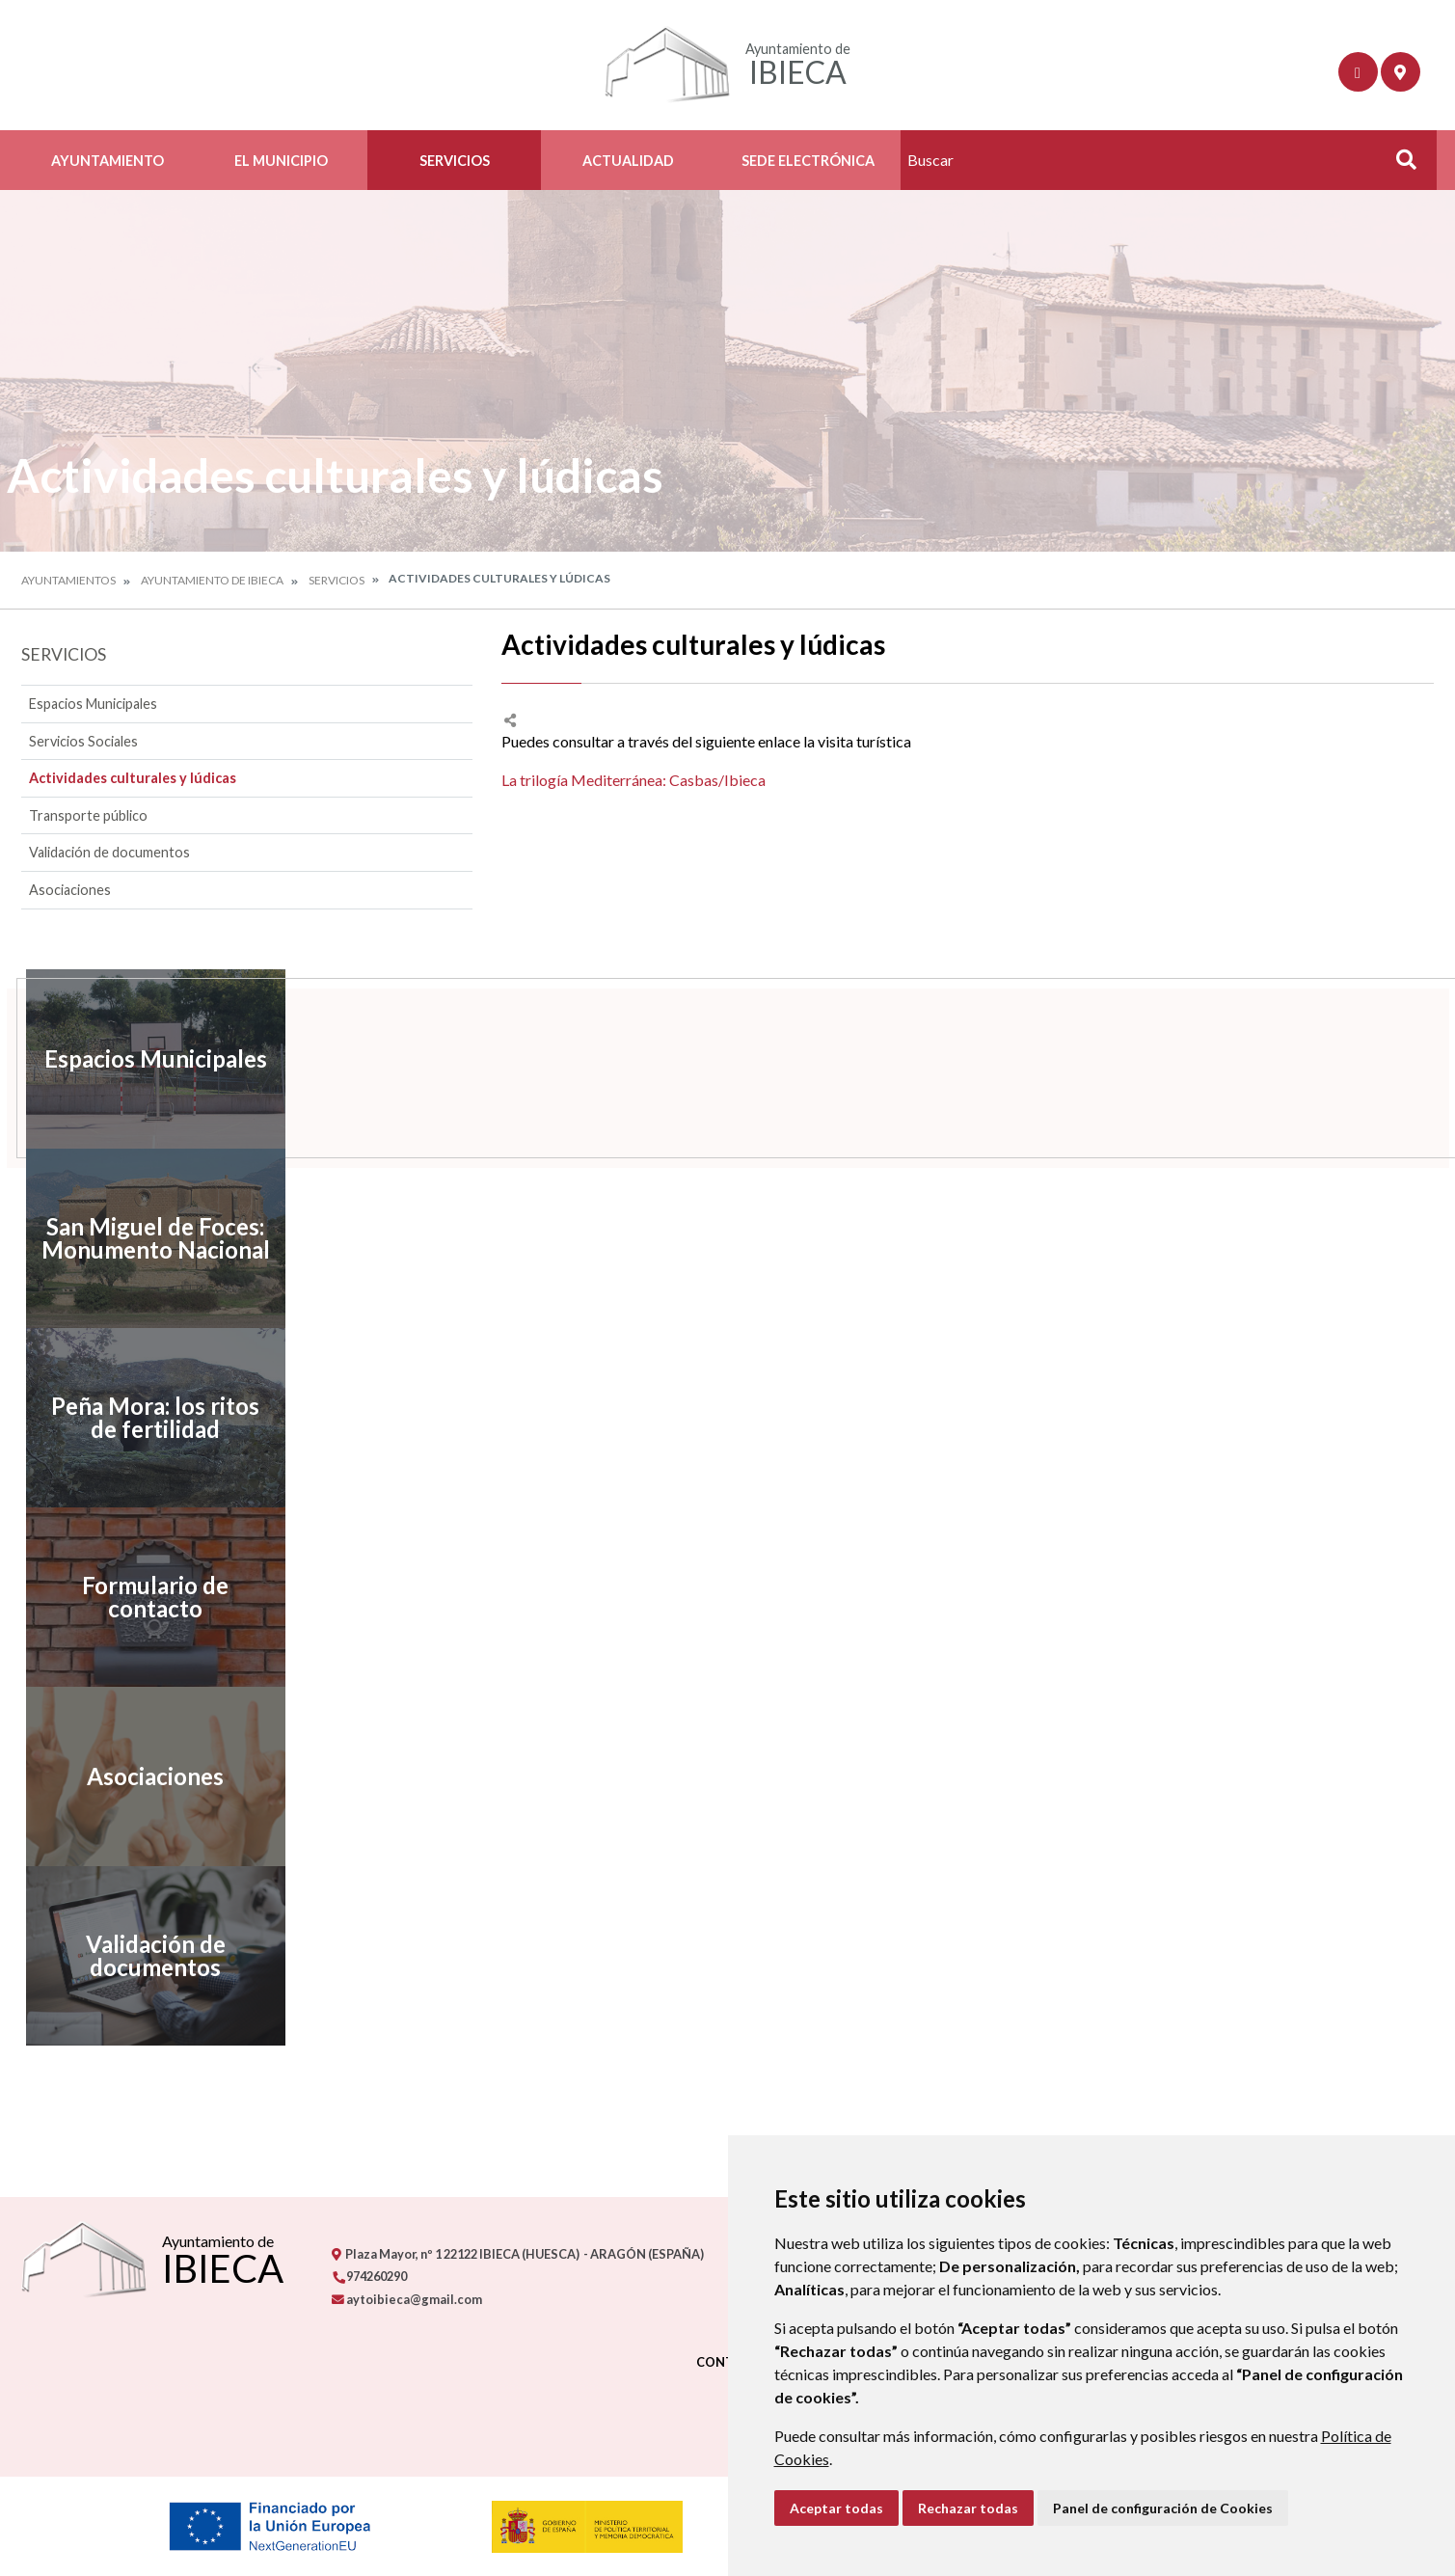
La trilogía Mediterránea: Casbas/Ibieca (633, 780)
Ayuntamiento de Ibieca (212, 580)
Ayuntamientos (68, 580)
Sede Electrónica (808, 160)
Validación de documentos (109, 852)
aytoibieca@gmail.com (407, 2299)
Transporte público (88, 815)
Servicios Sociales (83, 741)
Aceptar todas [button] (836, 2508)
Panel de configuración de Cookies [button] (1163, 2508)
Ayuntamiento (107, 160)
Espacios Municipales (93, 703)
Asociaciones (70, 889)
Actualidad (628, 160)
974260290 (369, 2276)
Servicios (454, 160)
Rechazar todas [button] (968, 2508)
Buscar (1400, 165)
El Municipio (281, 160)
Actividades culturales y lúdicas (132, 778)
